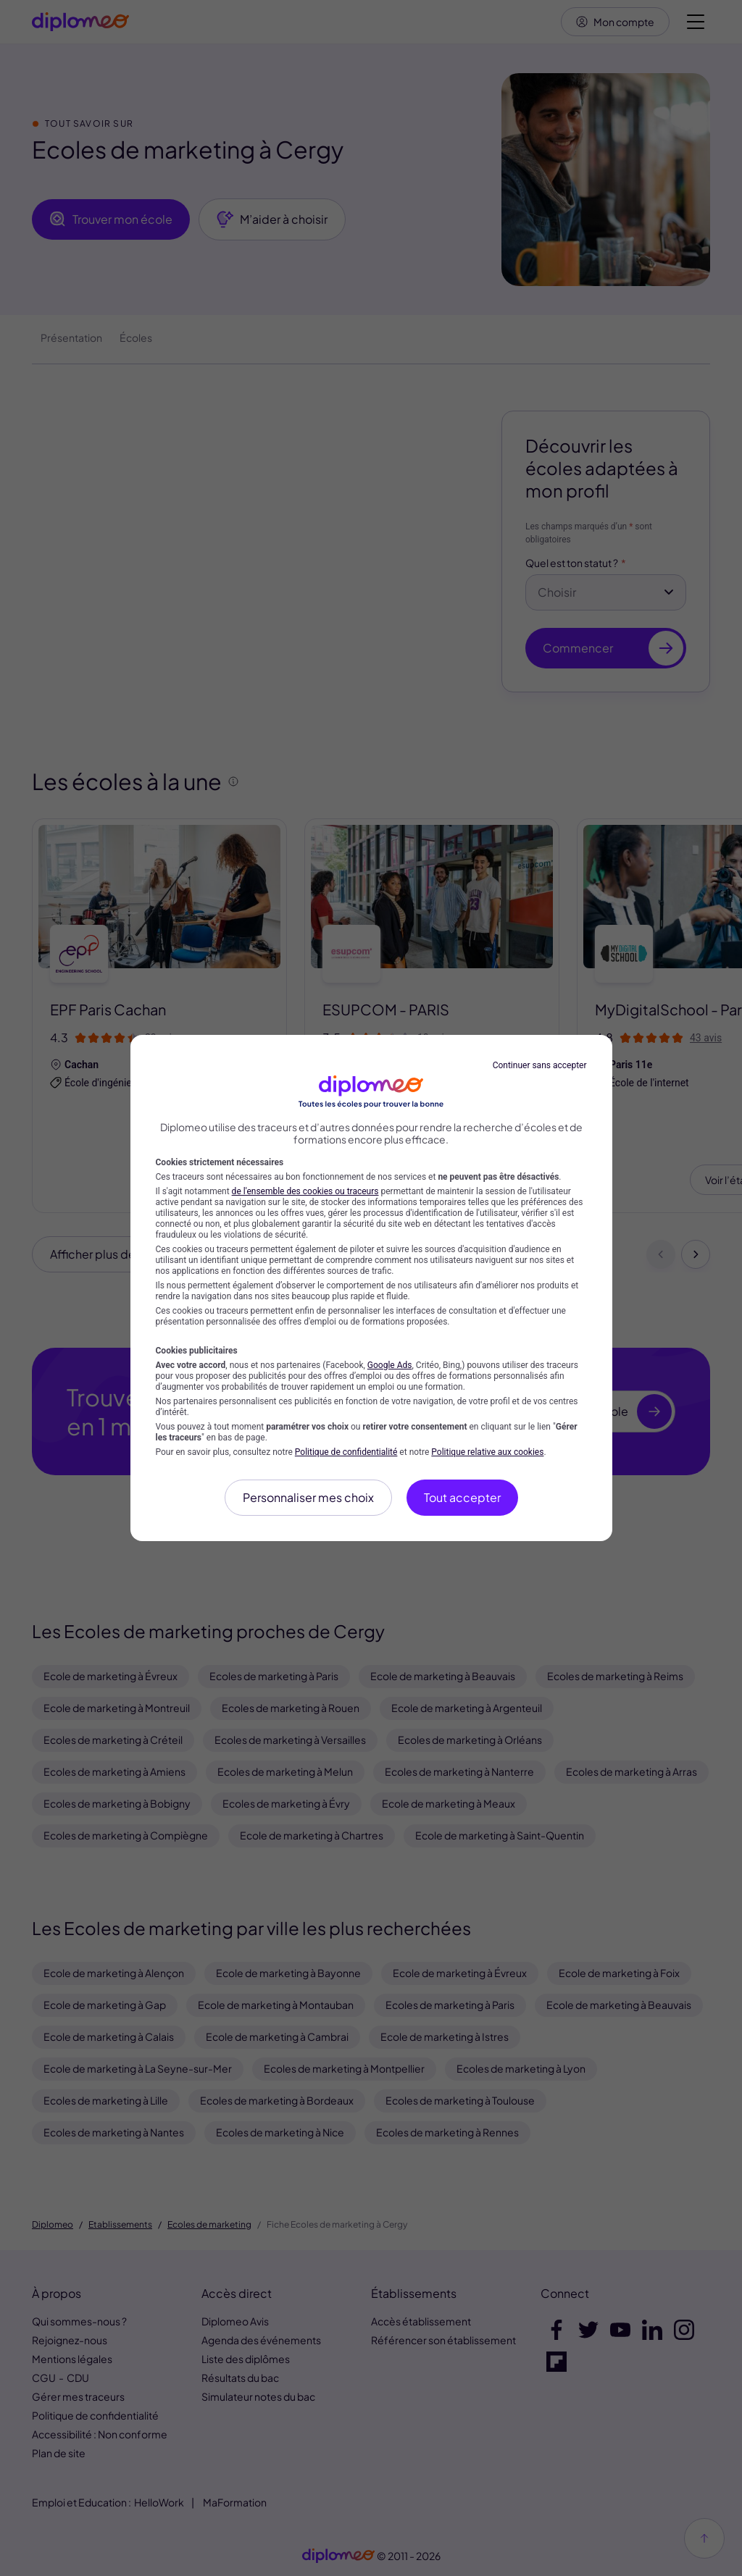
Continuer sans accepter (540, 1065)
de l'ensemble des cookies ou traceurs (305, 1191)
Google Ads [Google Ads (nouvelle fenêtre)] (389, 1365)
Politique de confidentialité (346, 1452)
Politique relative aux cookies (487, 1452)
